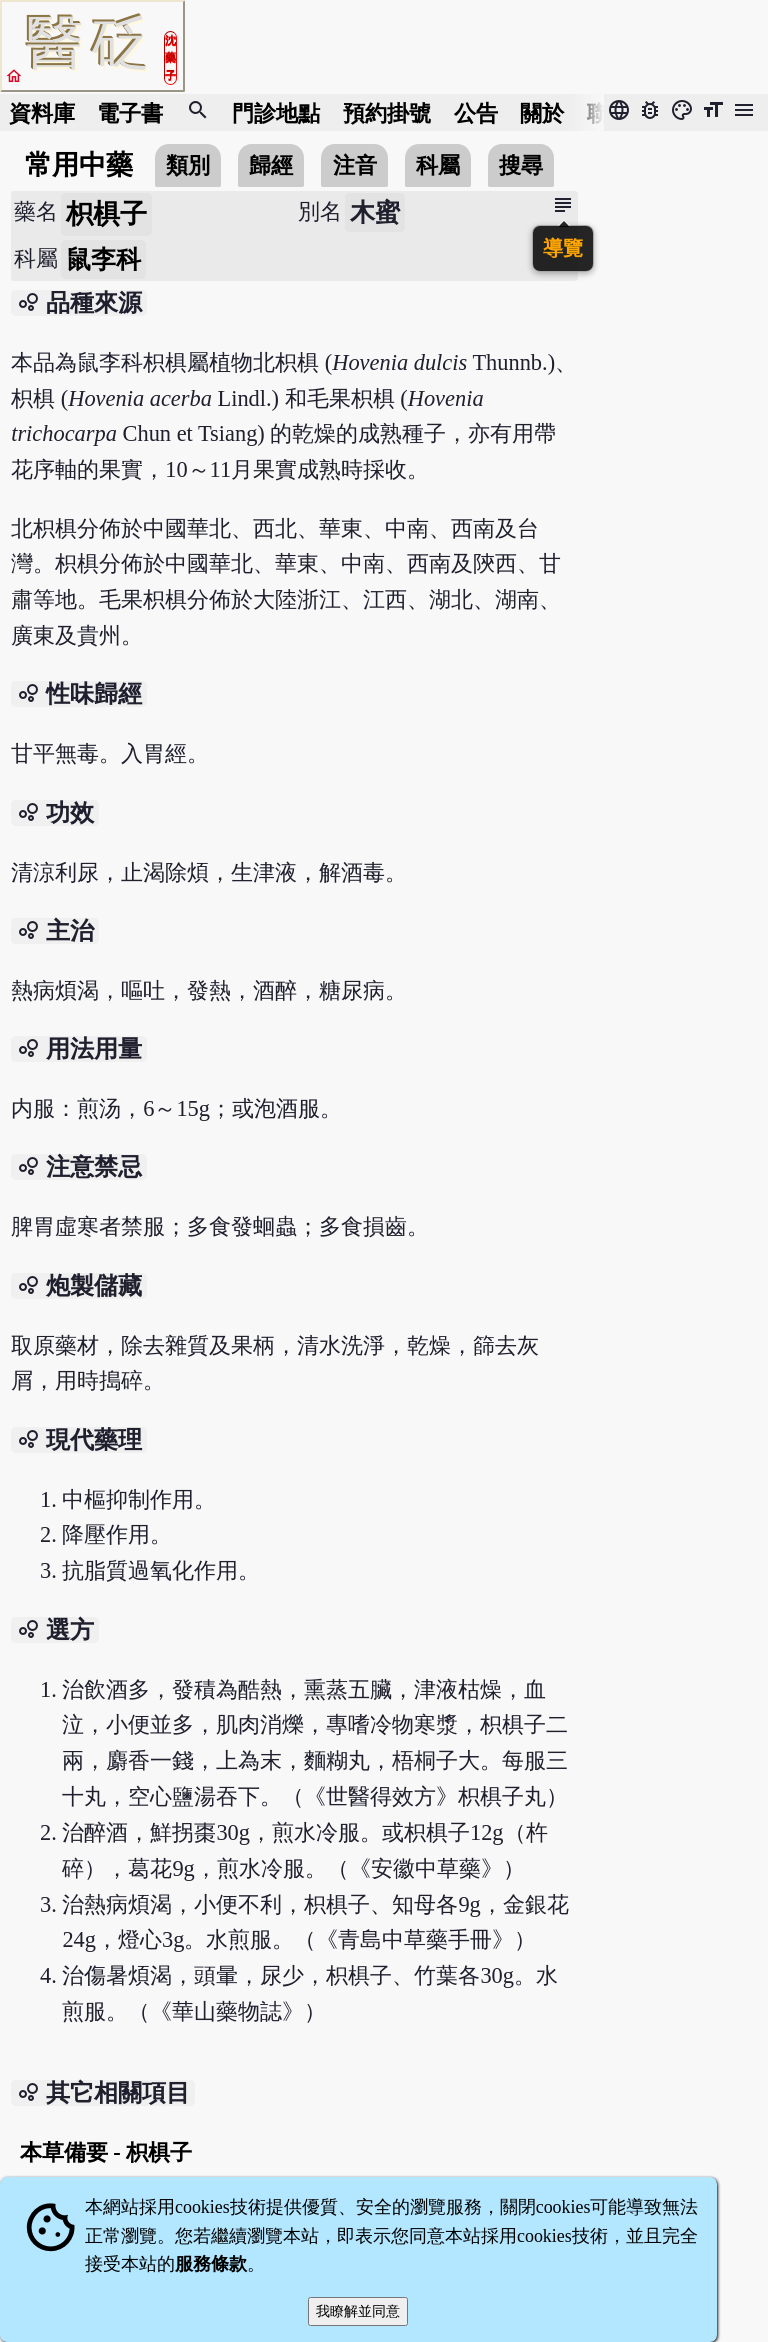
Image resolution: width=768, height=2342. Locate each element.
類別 (188, 165)
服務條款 (211, 2264)
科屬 (438, 165)
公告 (476, 112)
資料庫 (42, 112)
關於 (542, 112)
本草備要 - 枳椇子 (106, 2152)
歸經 (271, 165)
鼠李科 (103, 259)
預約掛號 (387, 112)
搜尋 (521, 165)
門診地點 (276, 112)
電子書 (130, 112)
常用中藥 (79, 165)
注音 (355, 165)
